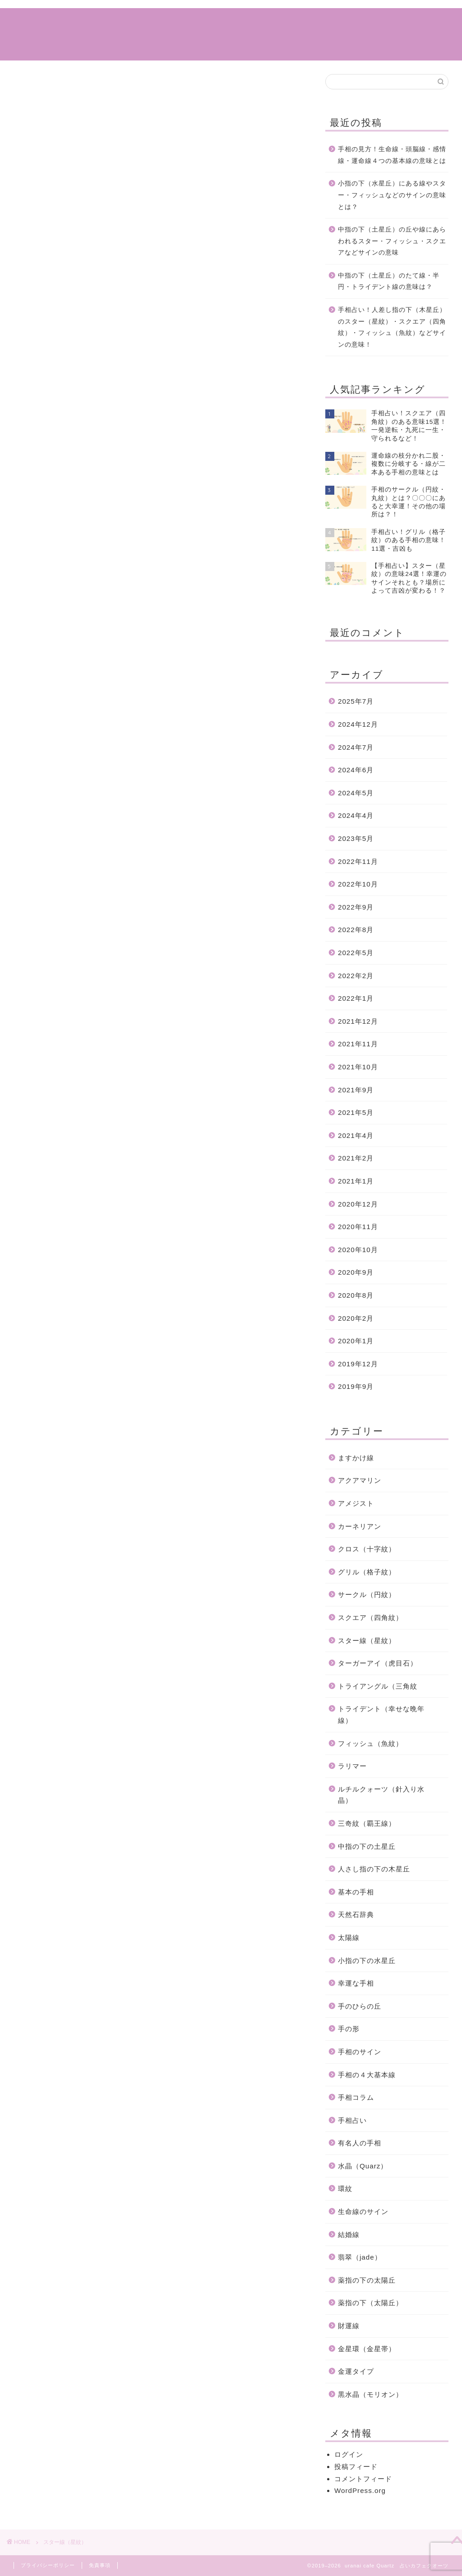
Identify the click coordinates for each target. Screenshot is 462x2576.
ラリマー (352, 1766)
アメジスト (356, 1503)
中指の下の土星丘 (367, 1846)
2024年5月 (356, 793)
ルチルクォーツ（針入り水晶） (381, 1795)
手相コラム (166, 22)
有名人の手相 (359, 2143)
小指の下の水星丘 (367, 1960)
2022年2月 (356, 975)
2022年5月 (356, 952)
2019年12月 (358, 1364)
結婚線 (349, 2234)
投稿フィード (356, 2466)
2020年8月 (356, 1295)
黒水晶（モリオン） (370, 2394)
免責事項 (100, 2565)
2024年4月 (356, 815)
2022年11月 (358, 861)
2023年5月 (356, 838)
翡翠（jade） (360, 2257)
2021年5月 (356, 1112)
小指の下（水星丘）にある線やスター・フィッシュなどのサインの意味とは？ (392, 195)
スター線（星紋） (367, 1640)
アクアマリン (359, 1480)
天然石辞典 (356, 1914)
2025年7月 (356, 701)
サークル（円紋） (367, 1594)
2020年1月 (356, 1341)
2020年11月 (358, 1226)
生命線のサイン (363, 2211)
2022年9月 (356, 907)
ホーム (123, 22)
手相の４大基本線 (367, 2075)
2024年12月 (358, 724)
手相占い (212, 22)
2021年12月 (358, 1021)
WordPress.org (360, 2490)
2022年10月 (358, 884)
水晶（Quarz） (363, 2166)
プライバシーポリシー (48, 2565)
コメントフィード (363, 2479)
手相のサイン (359, 2052)
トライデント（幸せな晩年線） (381, 1714)
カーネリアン (359, 1526)
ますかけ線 (356, 1458)
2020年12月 (358, 1204)
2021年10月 (358, 1067)
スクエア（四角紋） (370, 1617)
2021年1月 (356, 1181)
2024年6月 (356, 770)
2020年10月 (358, 1249)
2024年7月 (356, 747)
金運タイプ (356, 2371)
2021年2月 (356, 1158)
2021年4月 (356, 1135)
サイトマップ (261, 22)
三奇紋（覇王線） (367, 1823)
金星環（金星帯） (367, 2349)
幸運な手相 (356, 1983)
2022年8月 (356, 929)
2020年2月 (356, 1318)
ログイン (348, 2454)
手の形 (349, 2029)
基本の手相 (356, 1892)
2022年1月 (356, 998)
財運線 (349, 2326)
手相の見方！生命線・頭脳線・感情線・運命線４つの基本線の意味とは (392, 155)
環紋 (345, 2188)
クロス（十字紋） (367, 1549)
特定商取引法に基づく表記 (382, 22)
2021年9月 (356, 1090)
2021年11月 (358, 1044)
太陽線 (349, 1937)
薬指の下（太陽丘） (370, 2303)
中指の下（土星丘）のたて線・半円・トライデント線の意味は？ (388, 281)
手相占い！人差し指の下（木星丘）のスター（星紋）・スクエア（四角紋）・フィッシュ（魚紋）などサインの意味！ (392, 327)
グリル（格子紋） (367, 1572)
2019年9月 (356, 1386)
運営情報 (311, 22)
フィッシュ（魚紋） (370, 1743)
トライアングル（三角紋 (377, 1686)
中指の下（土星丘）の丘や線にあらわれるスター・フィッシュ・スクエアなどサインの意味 (392, 241)
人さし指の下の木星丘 (374, 1869)
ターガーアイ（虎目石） (377, 1663)
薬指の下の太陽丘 (367, 2280)
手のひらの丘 (359, 2006)
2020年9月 (356, 1272)
